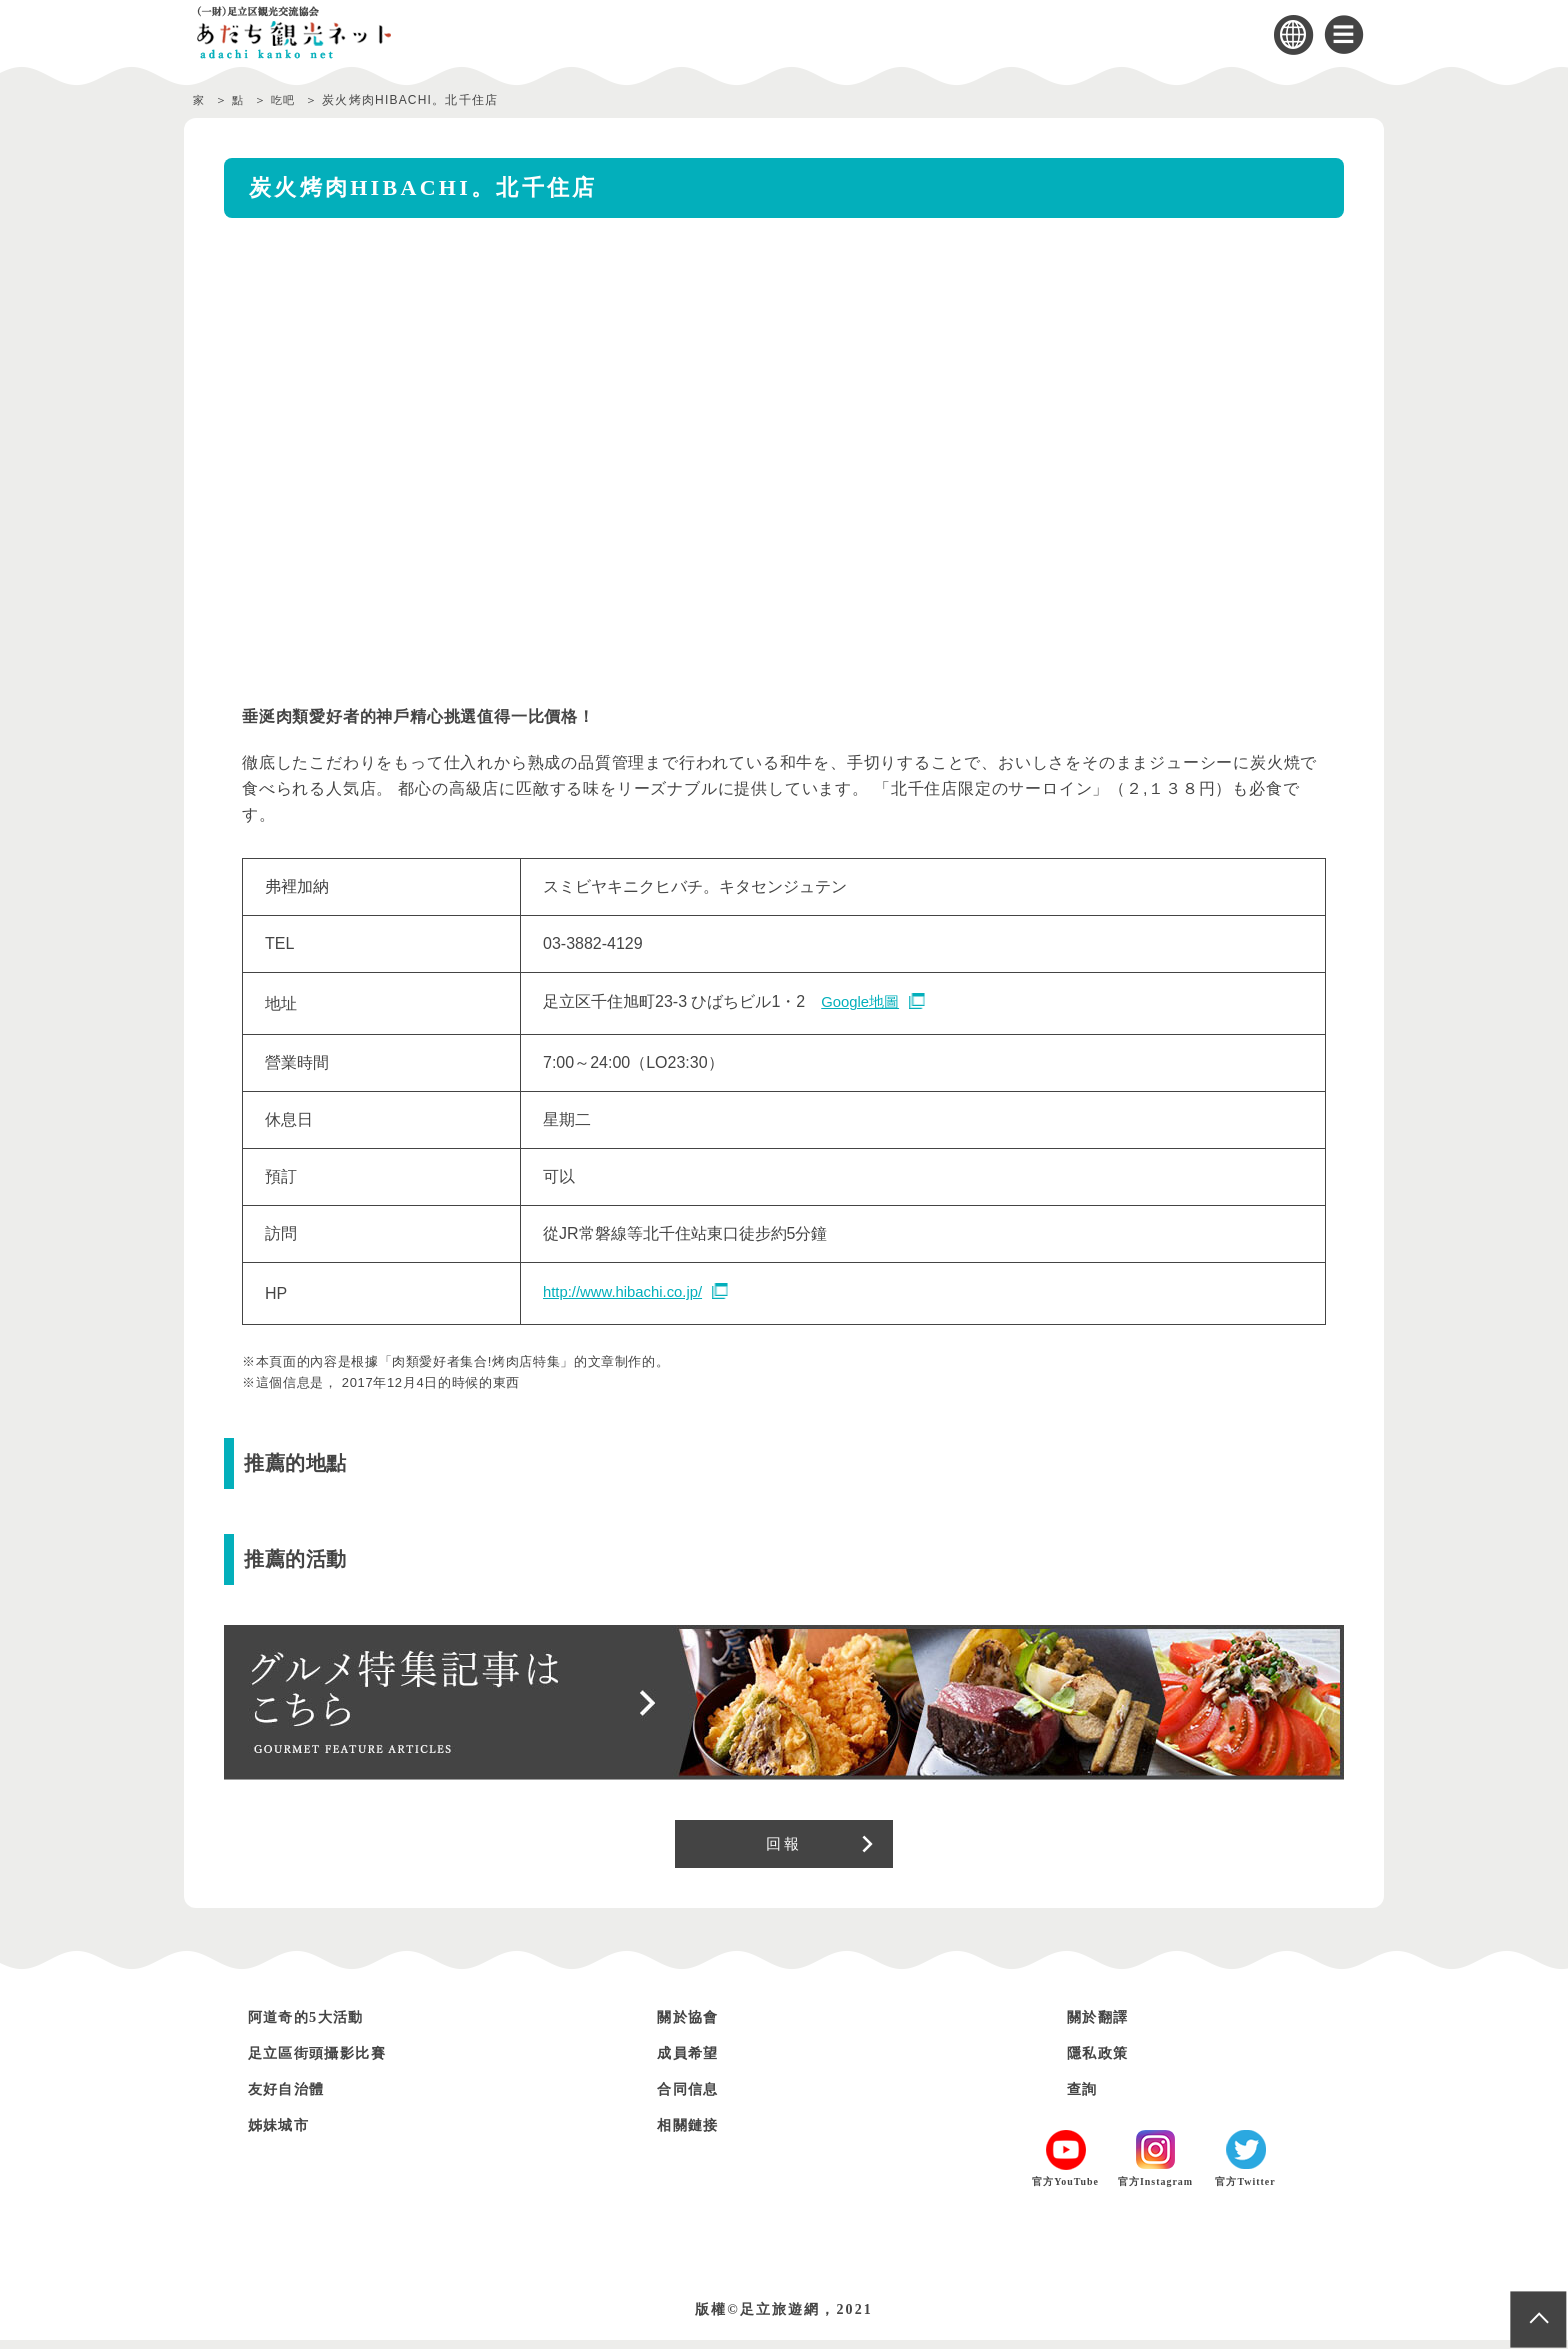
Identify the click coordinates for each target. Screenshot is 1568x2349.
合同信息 (694, 2097)
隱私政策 (1104, 2061)
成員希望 (694, 2061)
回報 (783, 1848)
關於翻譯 (1104, 2025)
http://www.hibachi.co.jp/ (629, 1292)
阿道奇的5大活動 (317, 2025)
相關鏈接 (694, 2133)
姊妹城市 (285, 2133)
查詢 (1085, 2097)
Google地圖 (863, 1002)
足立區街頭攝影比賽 (331, 2061)
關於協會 (694, 2025)
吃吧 (292, 100)
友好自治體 (294, 2097)
